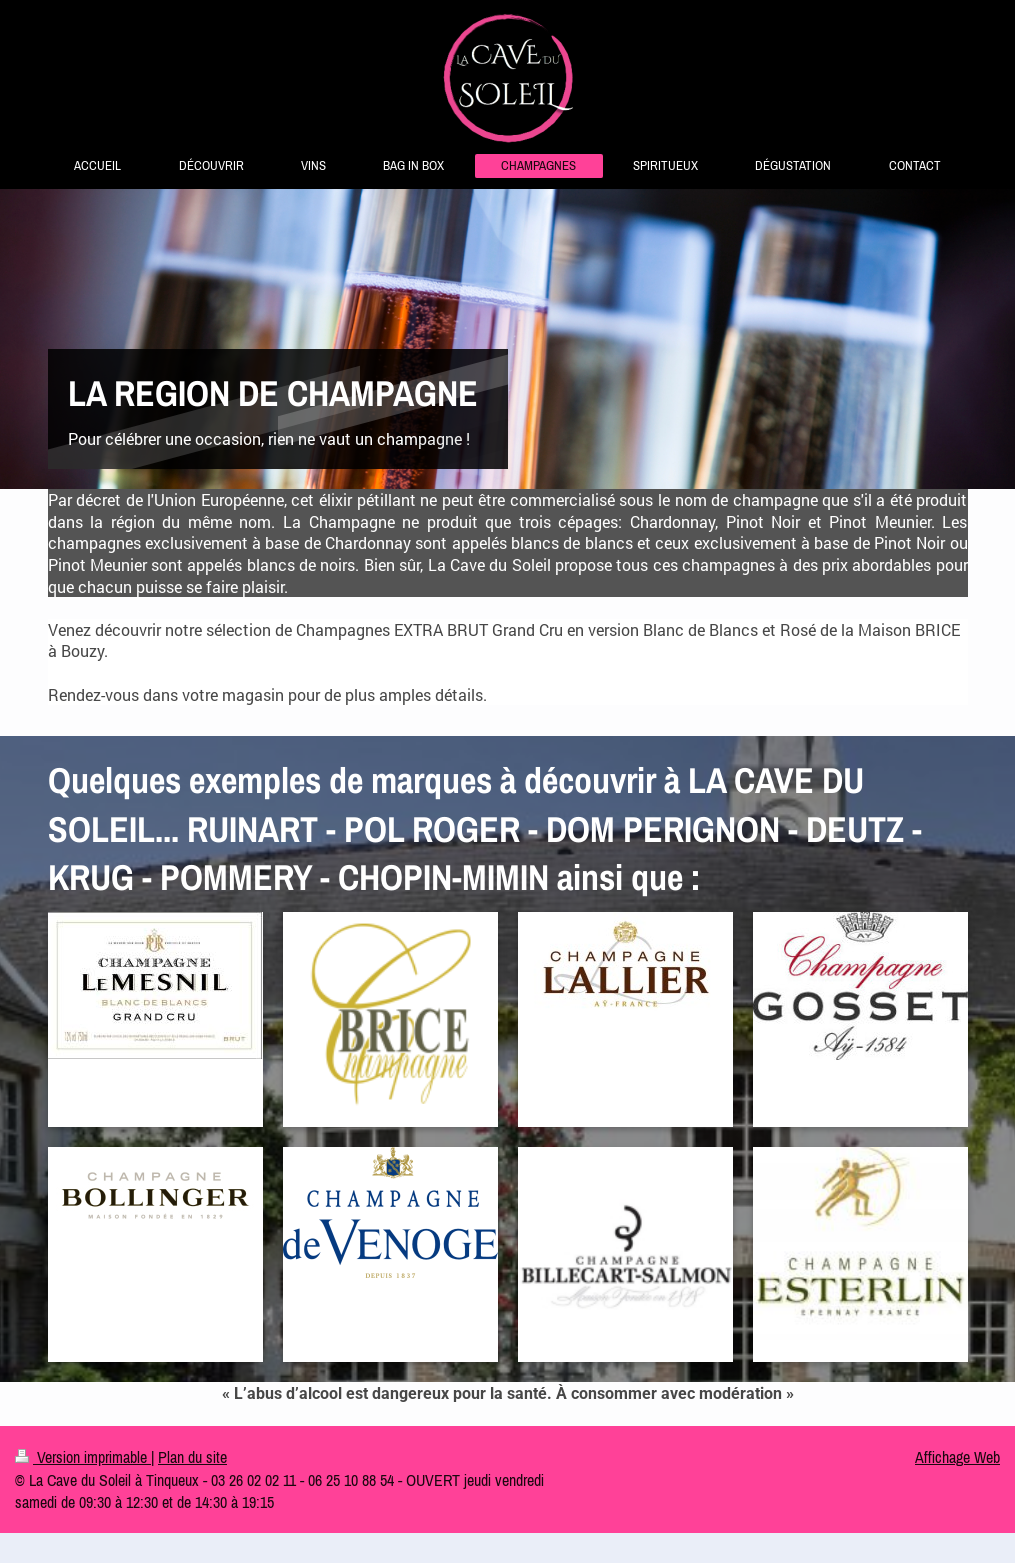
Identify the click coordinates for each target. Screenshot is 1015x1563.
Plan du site (192, 1457)
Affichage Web (957, 1457)
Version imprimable (83, 1457)
